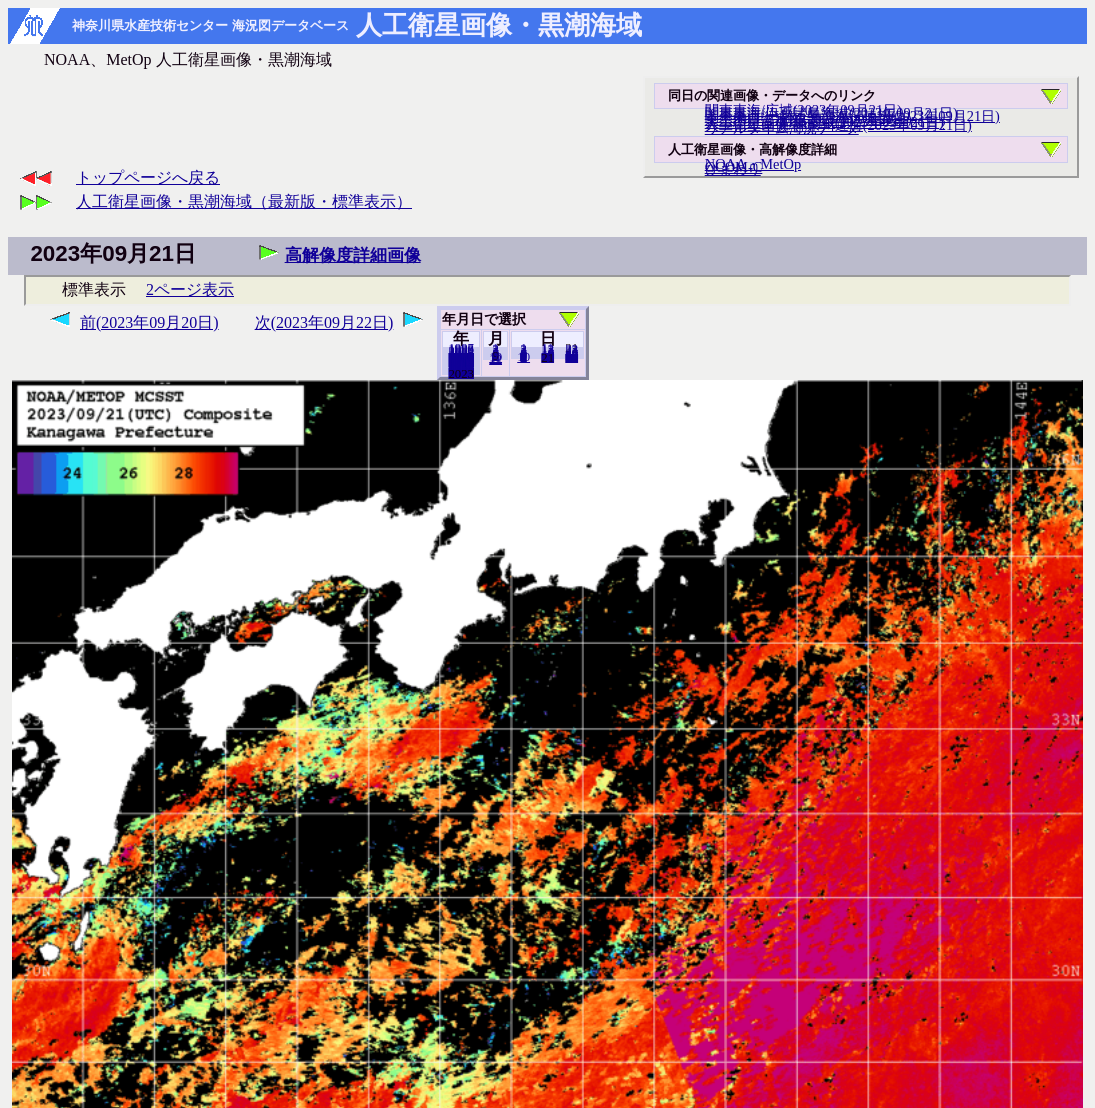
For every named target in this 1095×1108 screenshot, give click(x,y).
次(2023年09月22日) (324, 322)
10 (523, 357)
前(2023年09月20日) (149, 322)
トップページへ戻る (148, 177)
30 (571, 357)
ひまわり (733, 169)
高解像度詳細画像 (353, 255)
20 (547, 357)
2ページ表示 (190, 289)
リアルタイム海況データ (782, 128)
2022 (461, 373)
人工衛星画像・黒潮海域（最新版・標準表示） (244, 201)
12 (495, 359)
